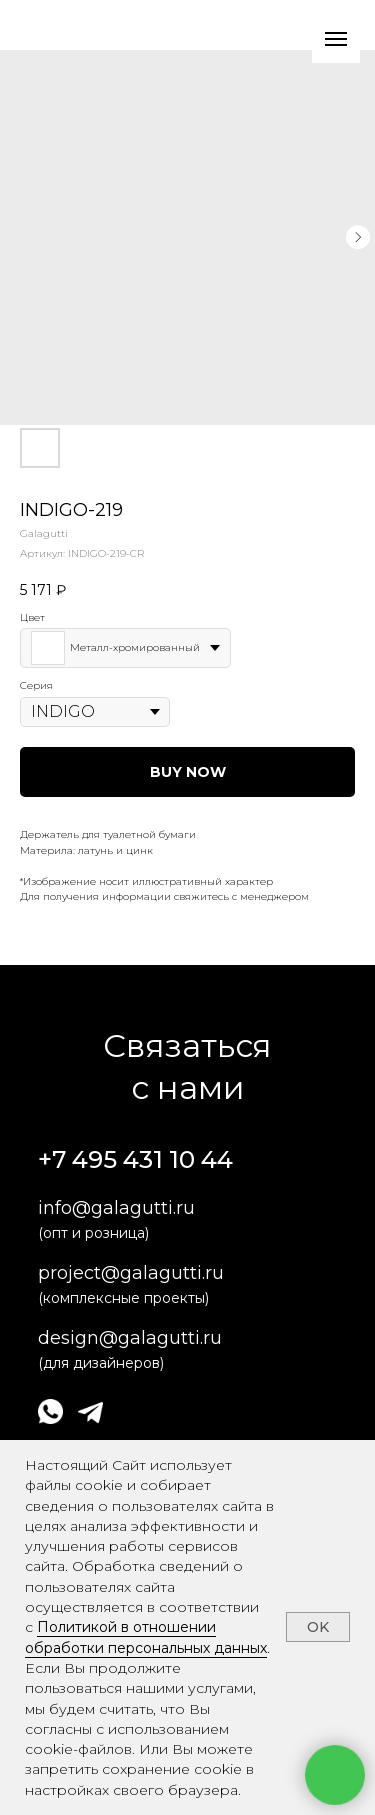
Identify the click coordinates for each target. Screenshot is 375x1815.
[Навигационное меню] (336, 39)
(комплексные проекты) (123, 1298)
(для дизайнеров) (101, 1363)
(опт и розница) (93, 1233)
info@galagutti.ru (116, 1208)
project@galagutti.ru (131, 1273)
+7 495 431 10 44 (135, 1159)
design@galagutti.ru (130, 1338)
